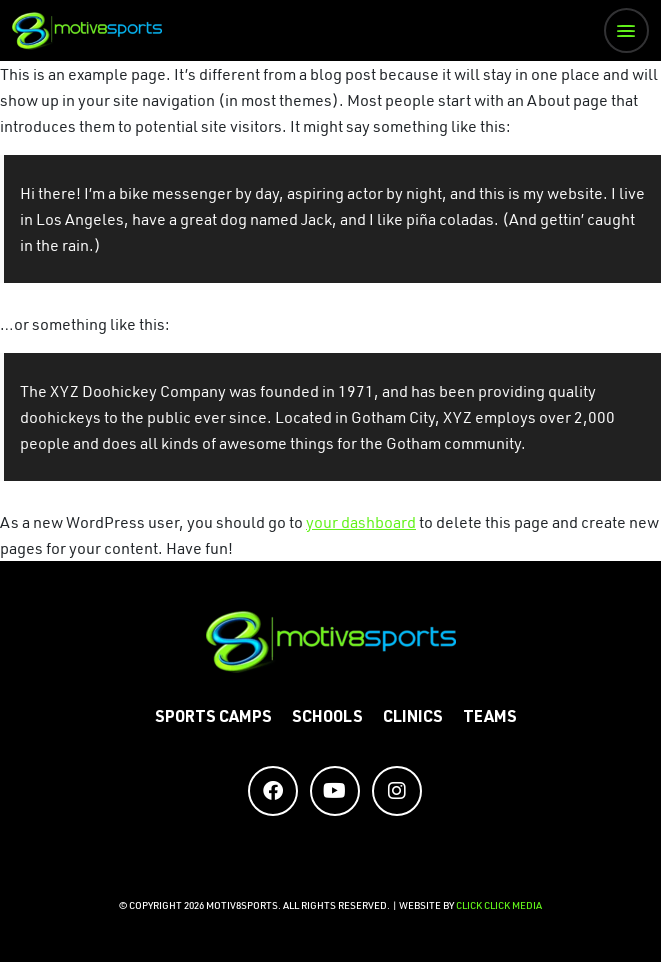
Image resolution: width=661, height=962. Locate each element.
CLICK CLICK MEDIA (499, 905)
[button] (626, 30)
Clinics (413, 719)
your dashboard (361, 522)
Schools (327, 719)
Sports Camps (213, 719)
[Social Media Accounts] (273, 791)
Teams (490, 719)
